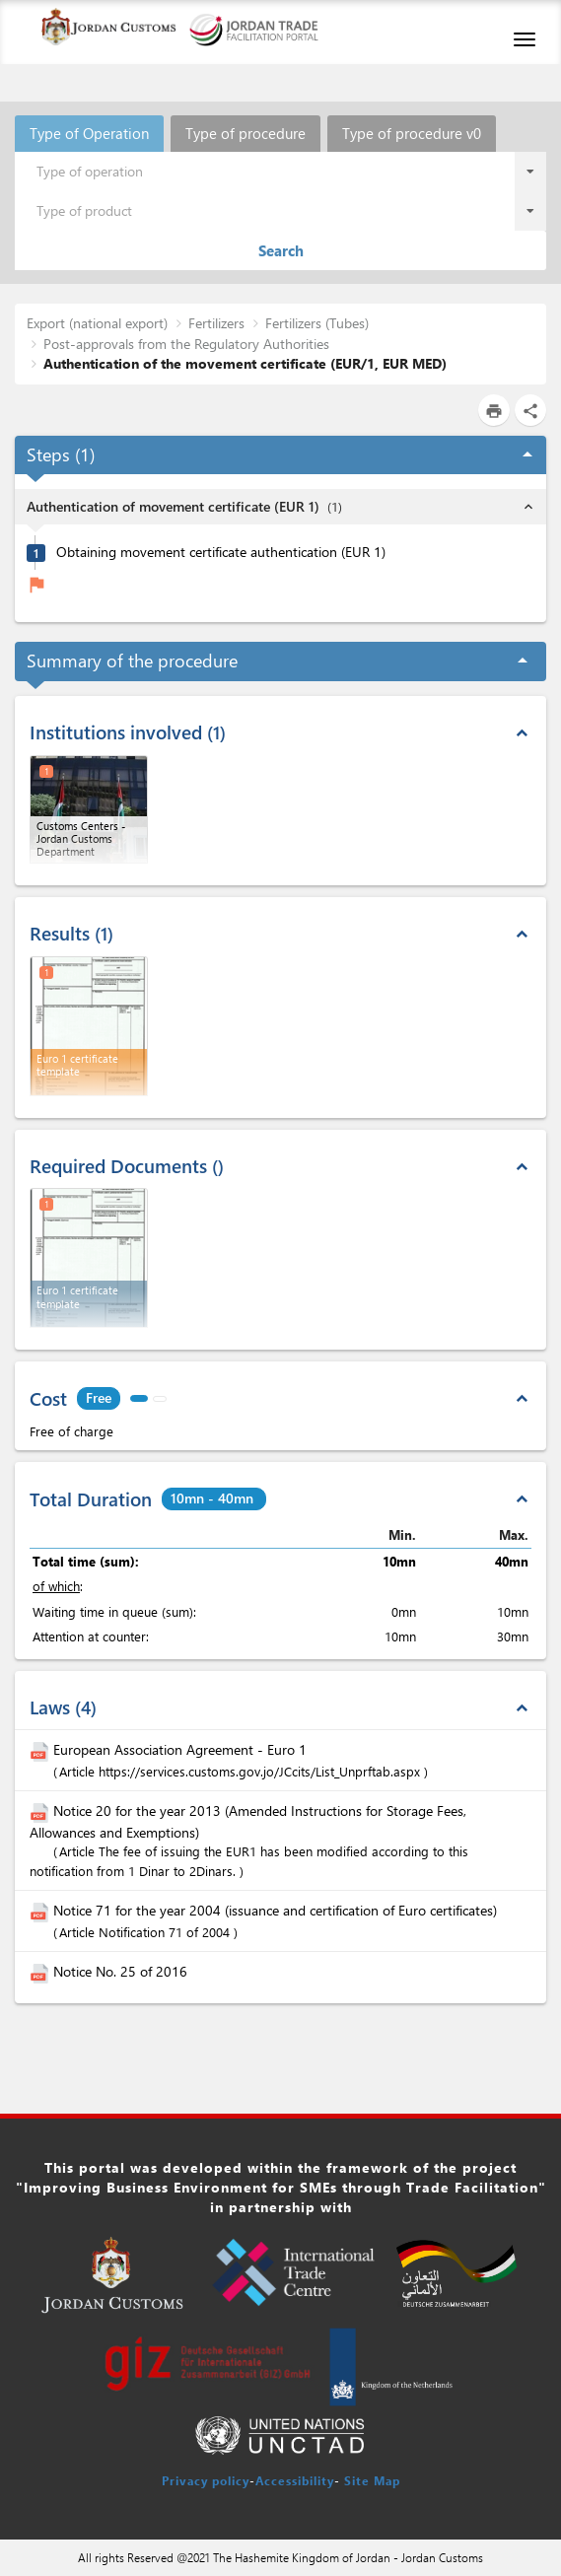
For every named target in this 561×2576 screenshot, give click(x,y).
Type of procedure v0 (411, 133)
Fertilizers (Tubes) (317, 322)
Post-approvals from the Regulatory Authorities (186, 343)
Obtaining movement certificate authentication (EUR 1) (221, 552)
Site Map (372, 2480)
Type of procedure (245, 133)
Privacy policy (205, 2480)
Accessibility (294, 2480)
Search (281, 250)
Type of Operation (89, 133)
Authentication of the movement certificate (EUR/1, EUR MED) (245, 363)
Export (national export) (97, 322)
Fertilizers (216, 322)
